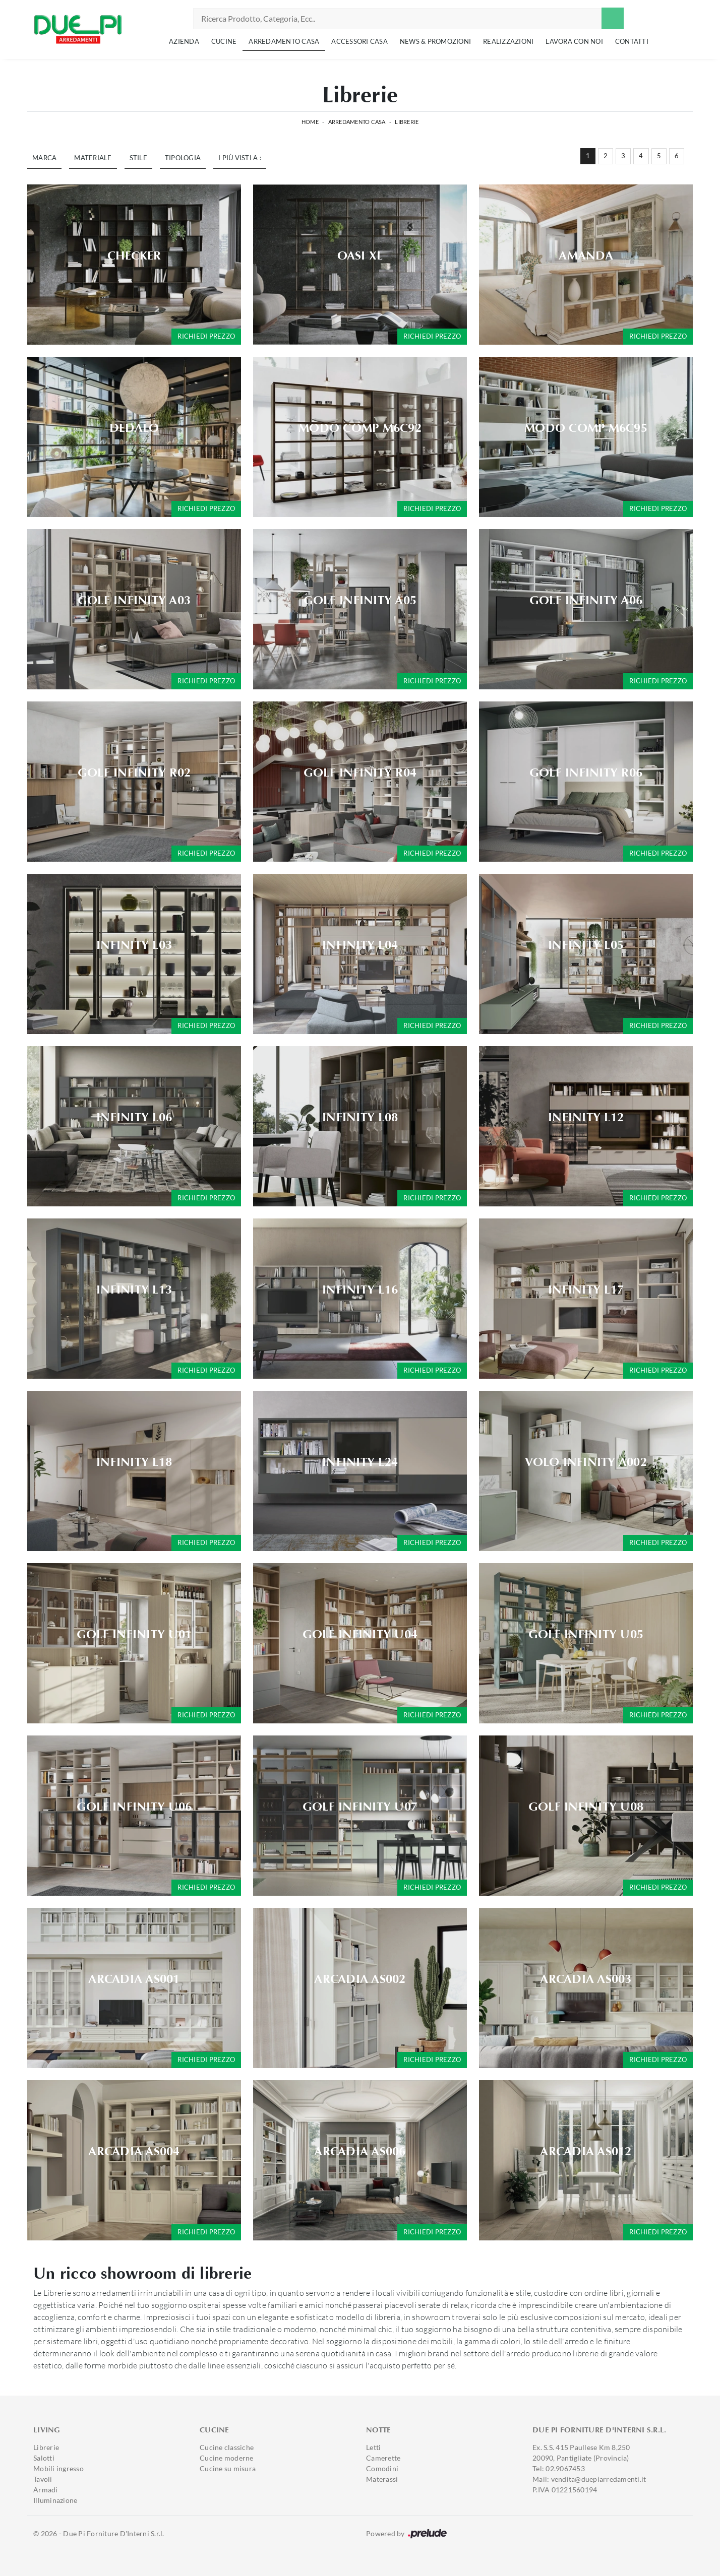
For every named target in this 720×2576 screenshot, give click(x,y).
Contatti (631, 41)
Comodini (382, 2468)
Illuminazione (55, 2500)
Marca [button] (44, 158)
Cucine (224, 41)
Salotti (43, 2458)
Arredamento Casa (284, 41)
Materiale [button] (92, 158)
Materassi (382, 2479)
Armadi (45, 2489)
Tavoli (42, 2479)
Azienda (184, 41)
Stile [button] (138, 158)
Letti (373, 2447)
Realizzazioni (508, 41)
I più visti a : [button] (239, 158)
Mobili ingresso (58, 2468)
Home (310, 121)
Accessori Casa (359, 41)
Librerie (406, 121)
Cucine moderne (227, 2458)
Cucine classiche (227, 2447)
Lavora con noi (574, 41)
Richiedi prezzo (206, 336)
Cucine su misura (228, 2468)
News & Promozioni (435, 41)
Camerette (383, 2458)
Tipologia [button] (183, 158)
